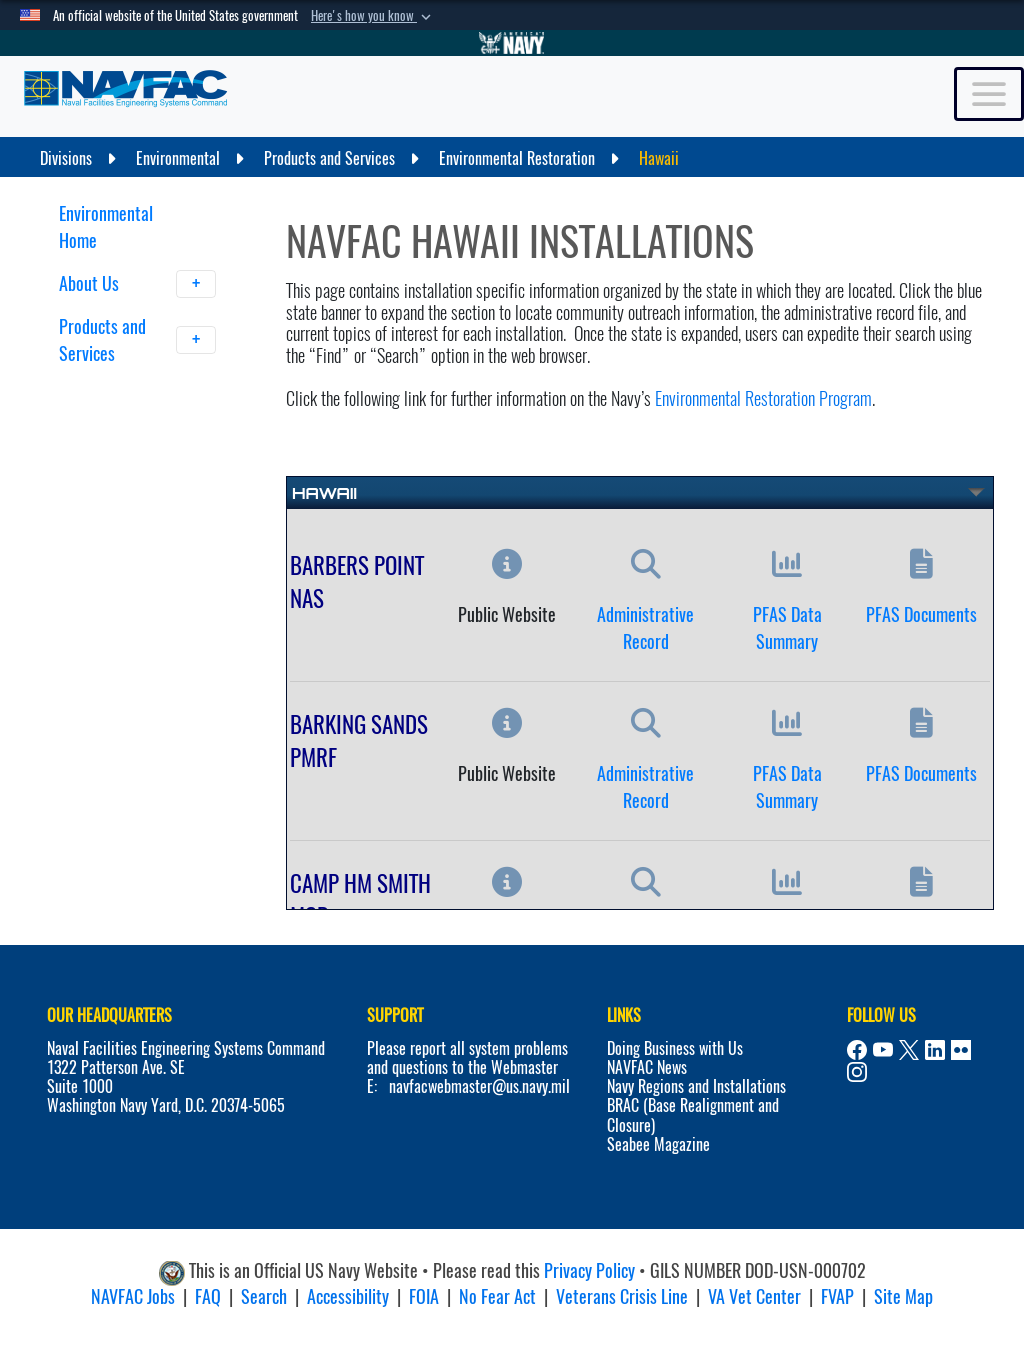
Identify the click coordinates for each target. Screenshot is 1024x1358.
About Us (138, 284)
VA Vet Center (754, 1296)
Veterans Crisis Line (622, 1296)
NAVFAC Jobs (133, 1296)
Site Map (903, 1296)
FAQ (208, 1296)
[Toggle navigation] (989, 94)
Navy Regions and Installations (696, 1086)
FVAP (837, 1296)
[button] (373, 16)
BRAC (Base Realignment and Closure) (693, 1115)
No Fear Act (497, 1296)
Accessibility (348, 1296)
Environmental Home (106, 227)
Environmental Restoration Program (763, 398)
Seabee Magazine (658, 1144)
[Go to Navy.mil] (512, 43)
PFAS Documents (921, 614)
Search (264, 1296)
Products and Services (138, 340)
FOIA (424, 1296)
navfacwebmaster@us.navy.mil (479, 1086)
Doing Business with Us (675, 1048)
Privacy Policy (589, 1270)
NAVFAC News (647, 1067)
